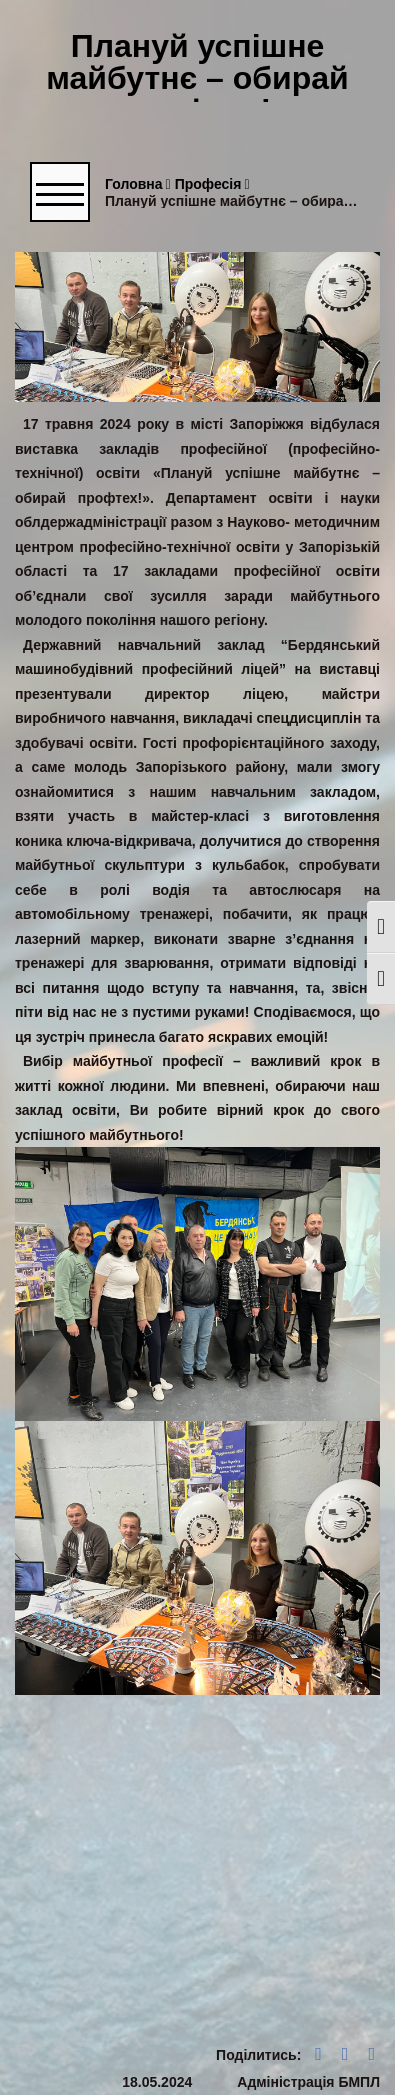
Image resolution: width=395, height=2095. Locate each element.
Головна (138, 184)
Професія (212, 184)
